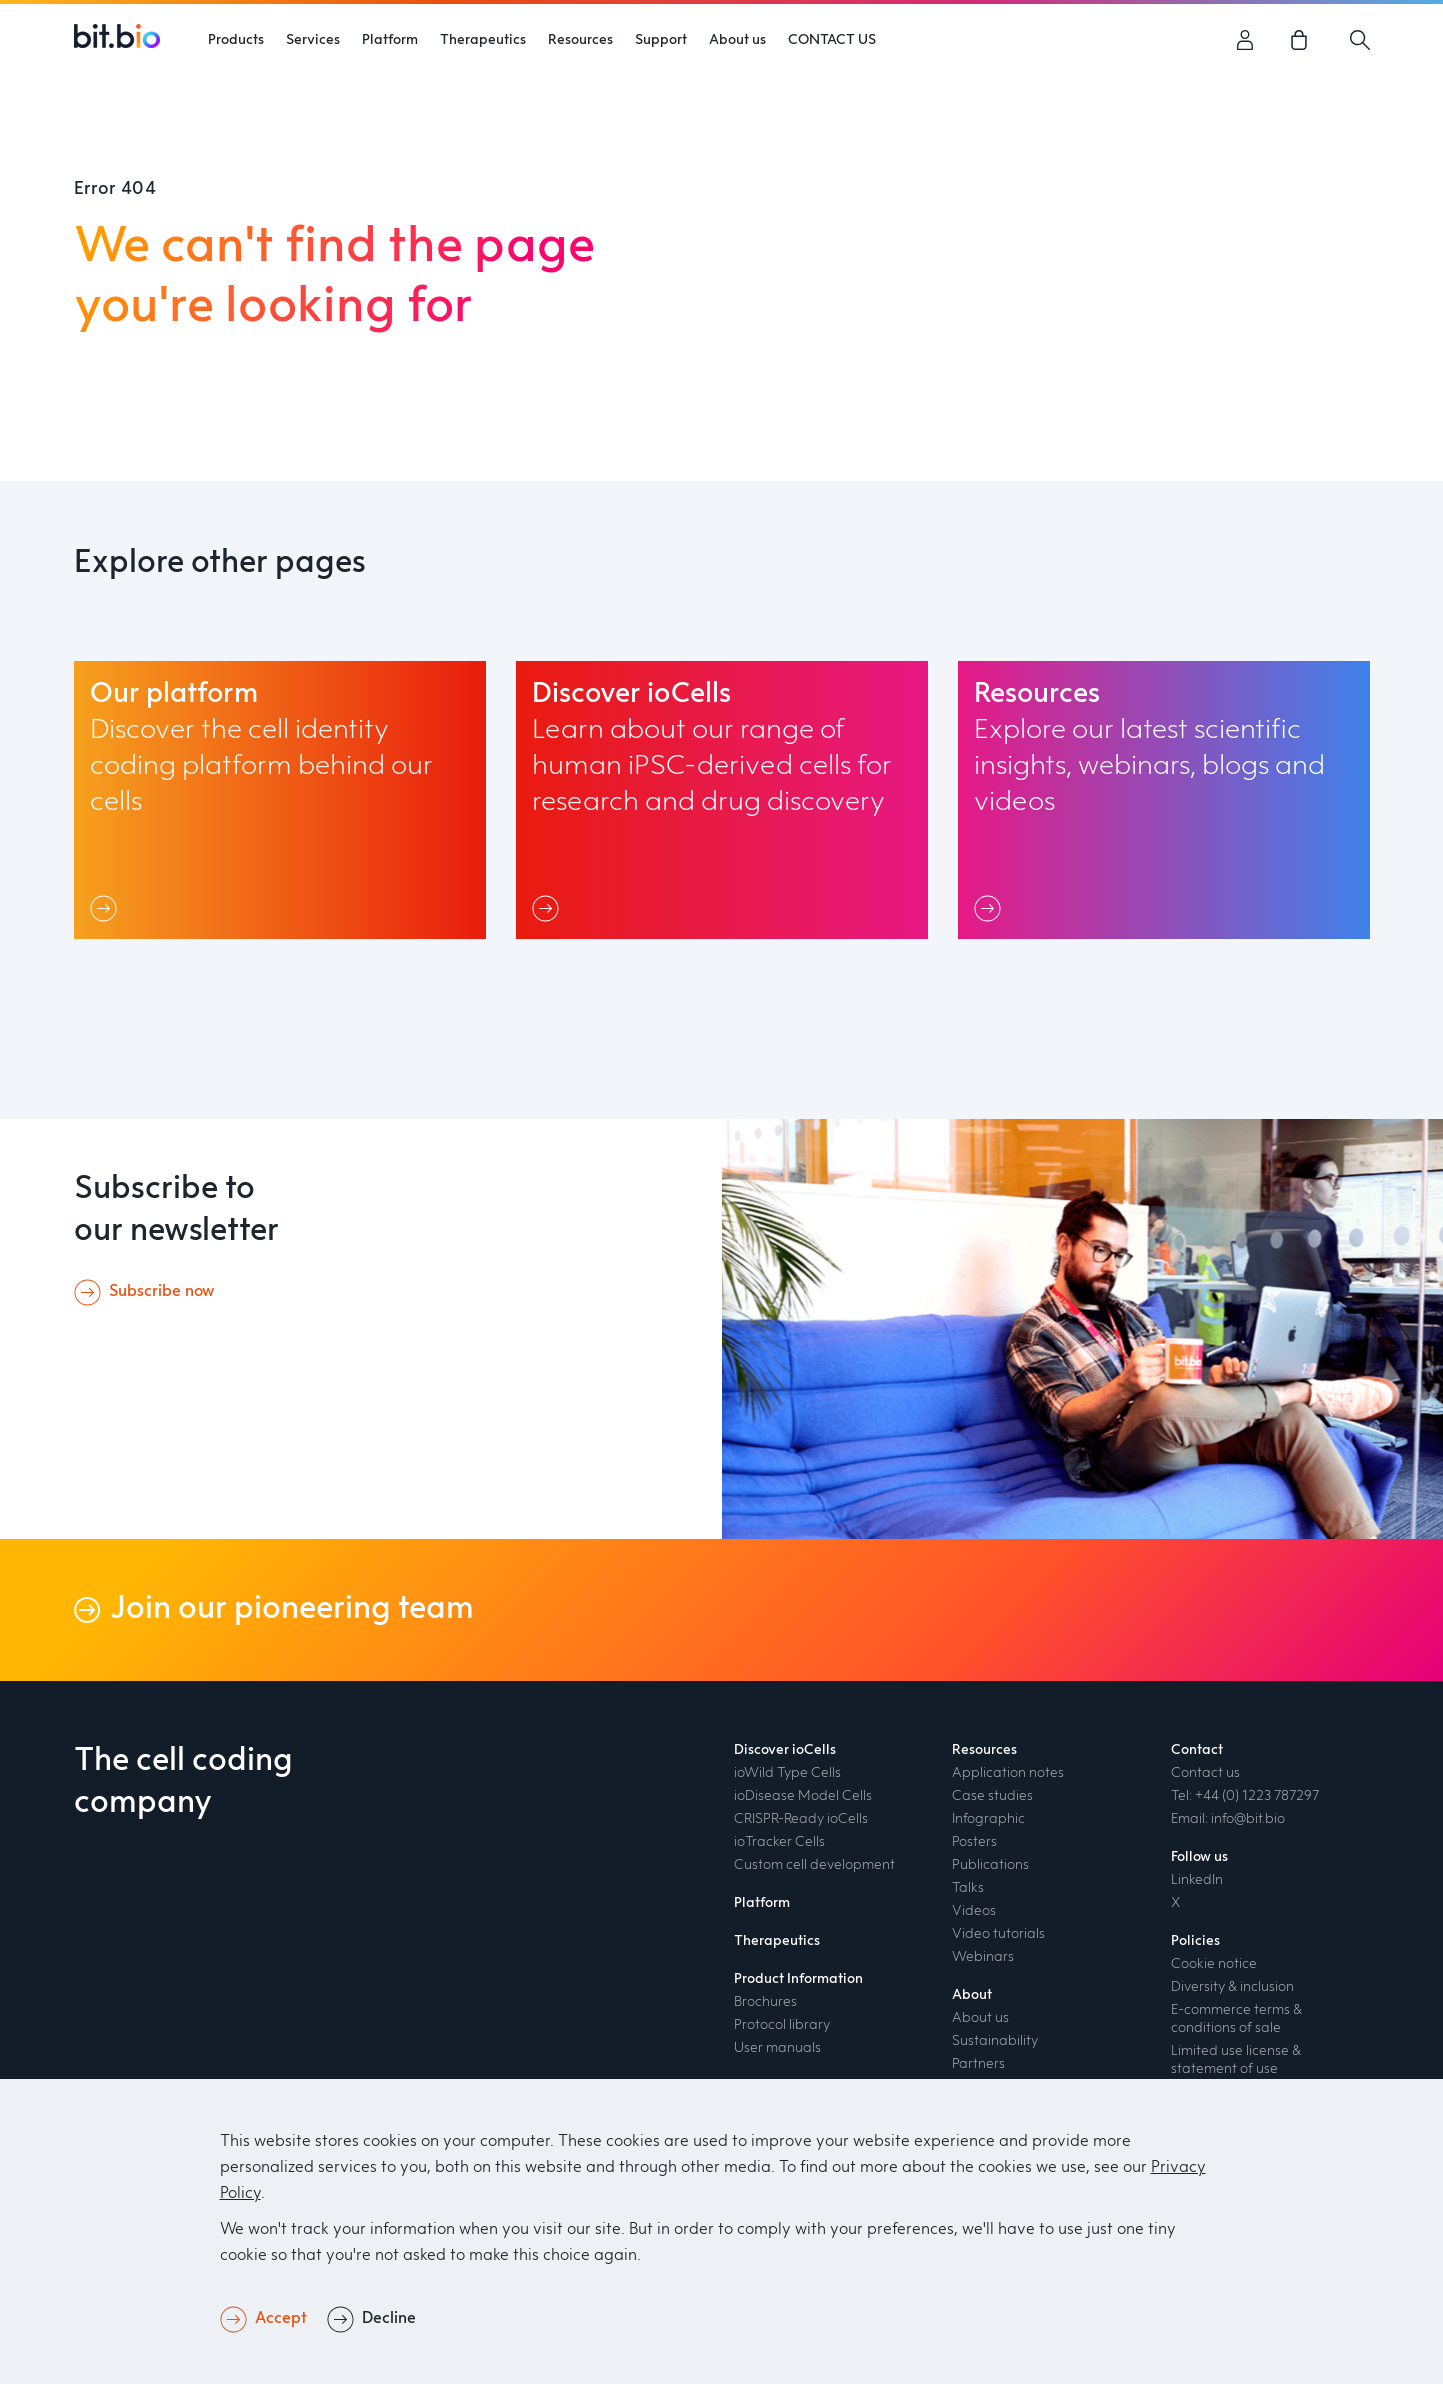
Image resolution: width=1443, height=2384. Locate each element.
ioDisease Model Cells (803, 1796)
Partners (978, 2064)
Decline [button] (389, 2319)
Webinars (983, 1957)
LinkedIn (1197, 1880)
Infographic (988, 1819)
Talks (968, 1888)
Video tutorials (998, 1934)
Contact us (1205, 1773)
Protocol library (782, 2025)
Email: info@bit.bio (1228, 1819)
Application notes (1008, 1773)
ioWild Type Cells (787, 1773)
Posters (974, 1842)
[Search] (1360, 40)
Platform (390, 40)
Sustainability (995, 2041)
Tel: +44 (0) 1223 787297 (1245, 1796)
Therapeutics (777, 1941)
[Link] (107, 908)
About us (980, 2018)
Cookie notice (1214, 1964)
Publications (990, 1865)
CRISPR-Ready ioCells (801, 1819)
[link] (1302, 40)
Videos (974, 1911)
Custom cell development (814, 1865)
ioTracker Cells (779, 1842)
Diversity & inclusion (1232, 1987)
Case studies (992, 1796)
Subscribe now (161, 1292)
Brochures (765, 2002)
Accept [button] (281, 2319)
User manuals (777, 2048)
